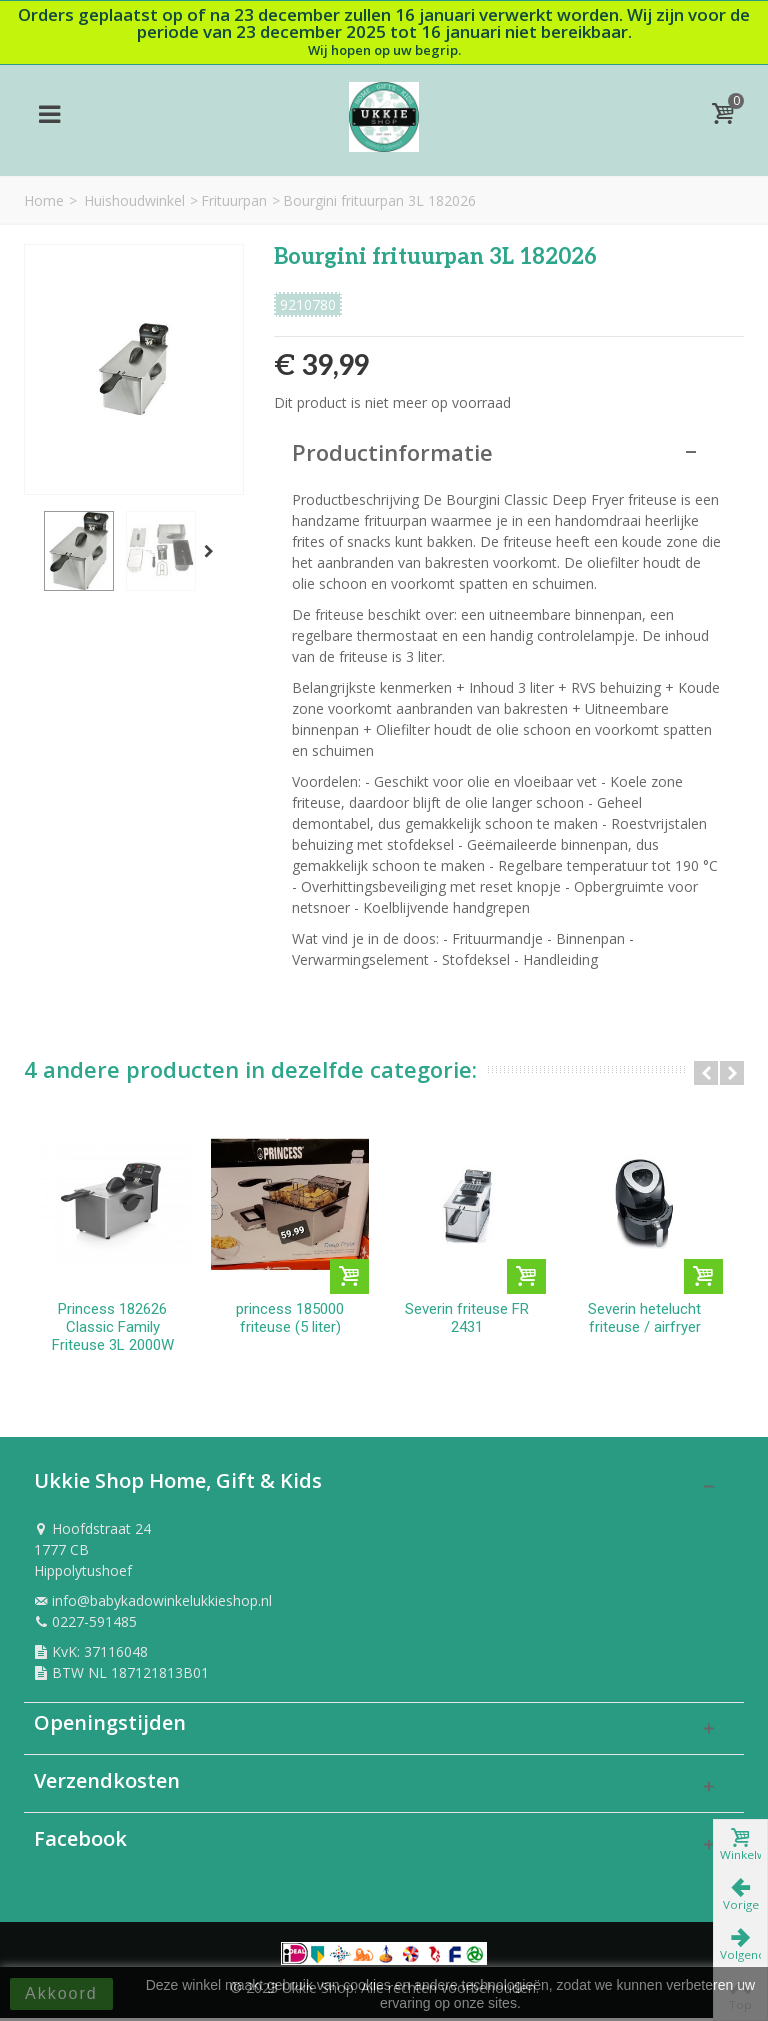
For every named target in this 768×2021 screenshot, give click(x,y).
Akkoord (61, 1993)
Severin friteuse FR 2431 (474, 1321)
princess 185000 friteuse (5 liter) (294, 1321)
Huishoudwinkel (134, 200)
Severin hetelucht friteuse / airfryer (654, 1321)
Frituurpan (234, 200)
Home (44, 200)
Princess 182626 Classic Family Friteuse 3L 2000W (114, 1330)
